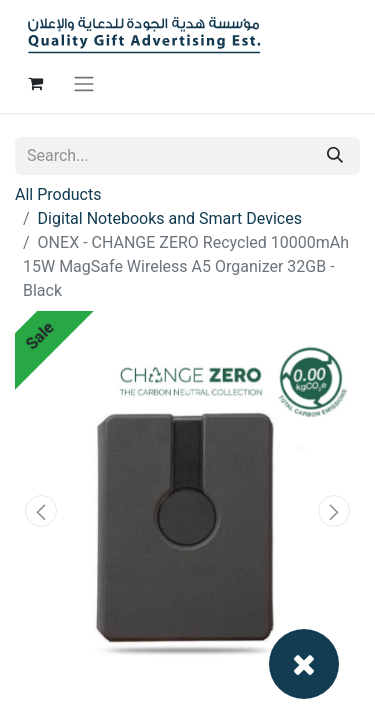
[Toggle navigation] (84, 83)
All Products (58, 194)
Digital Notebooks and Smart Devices (170, 218)
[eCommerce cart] (35, 83)
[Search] (335, 156)
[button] (41, 511)
